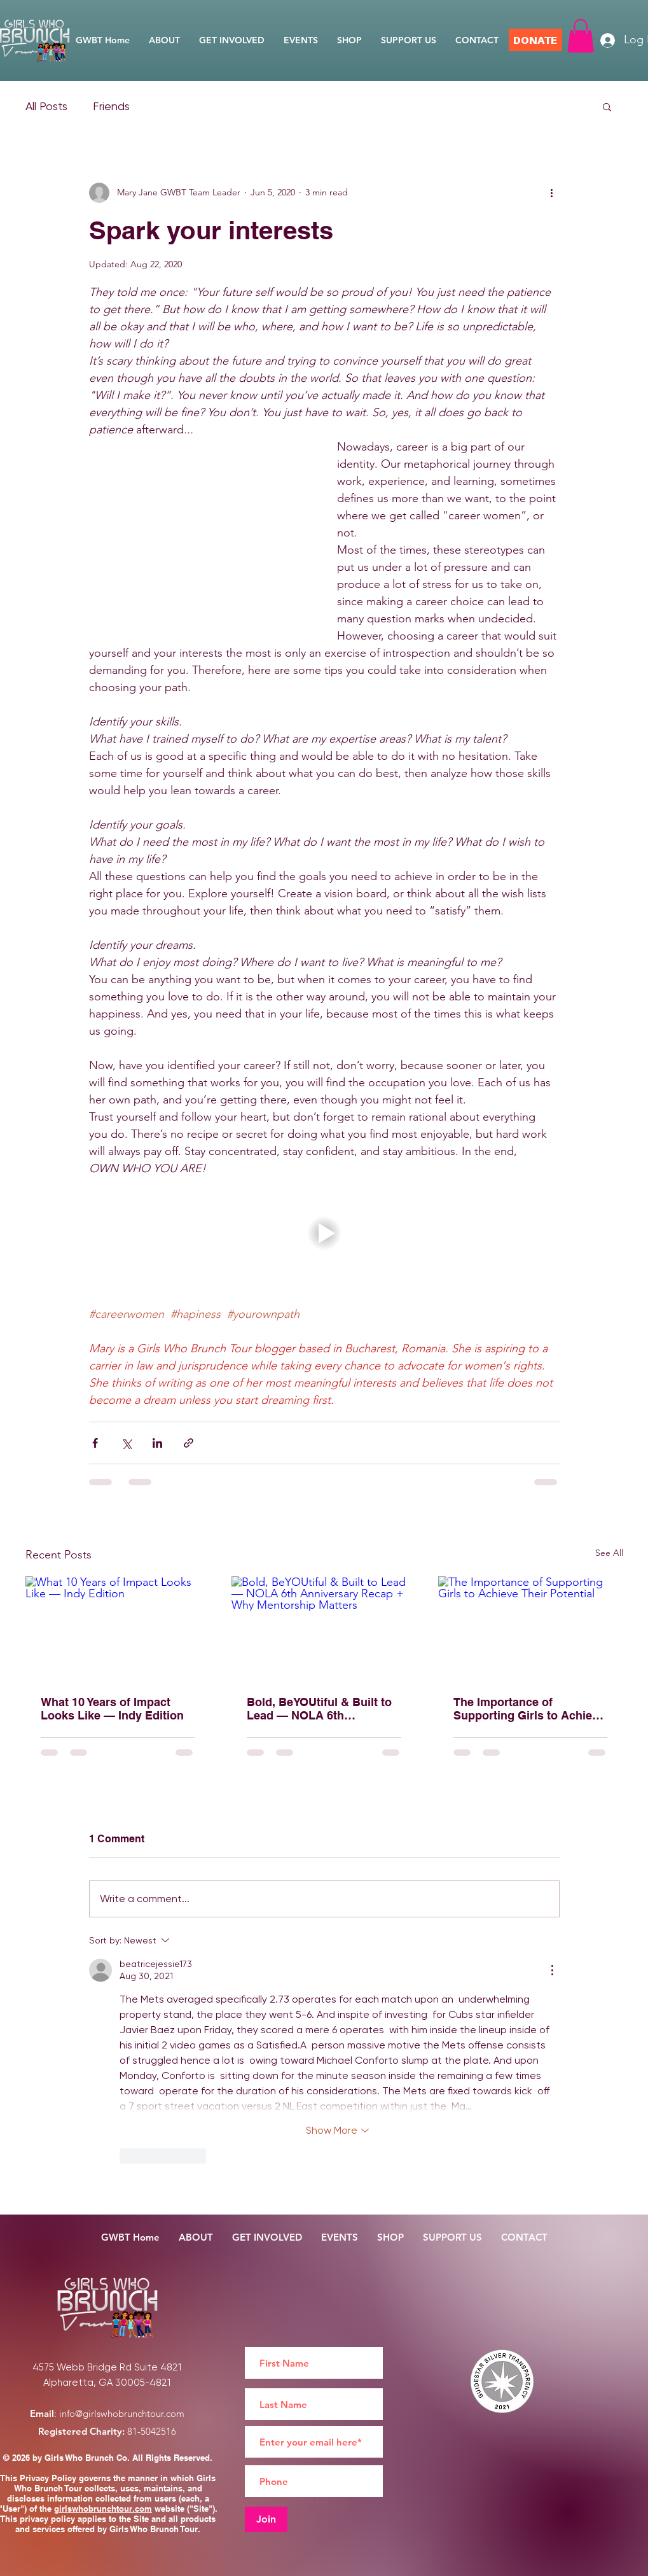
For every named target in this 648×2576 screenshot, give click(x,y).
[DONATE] (535, 40)
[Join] (266, 2519)
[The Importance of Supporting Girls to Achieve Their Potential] (530, 1628)
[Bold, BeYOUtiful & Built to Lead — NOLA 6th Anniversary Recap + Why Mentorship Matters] (324, 1628)
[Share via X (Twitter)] (126, 1443)
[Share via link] (189, 1443)
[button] (581, 36)
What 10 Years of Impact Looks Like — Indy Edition (112, 1708)
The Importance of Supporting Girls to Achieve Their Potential (529, 1708)
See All (609, 1552)
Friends (111, 106)
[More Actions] (552, 1970)
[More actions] (552, 192)
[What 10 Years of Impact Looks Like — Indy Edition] (117, 1628)
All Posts (46, 106)
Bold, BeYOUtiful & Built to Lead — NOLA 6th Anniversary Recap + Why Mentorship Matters (319, 1708)
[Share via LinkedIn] (157, 1443)
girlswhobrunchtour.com (103, 2508)
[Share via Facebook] (95, 1443)
